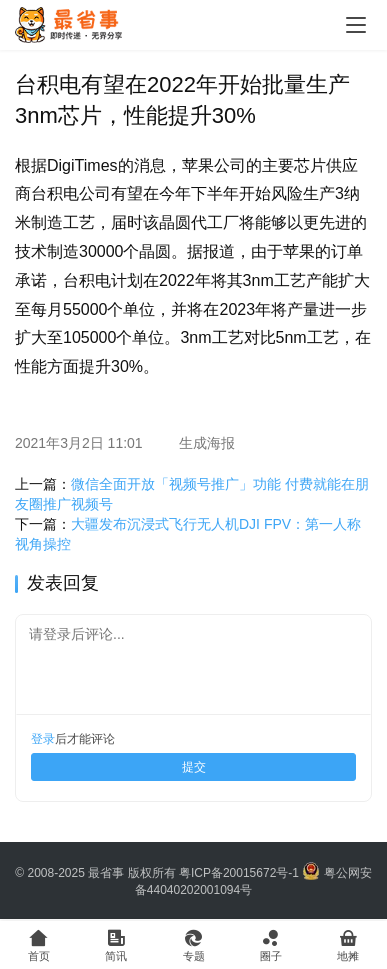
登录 (43, 739)
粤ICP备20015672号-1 (239, 873)
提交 (194, 767)
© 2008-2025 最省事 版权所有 (95, 873)
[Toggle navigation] (356, 25)
